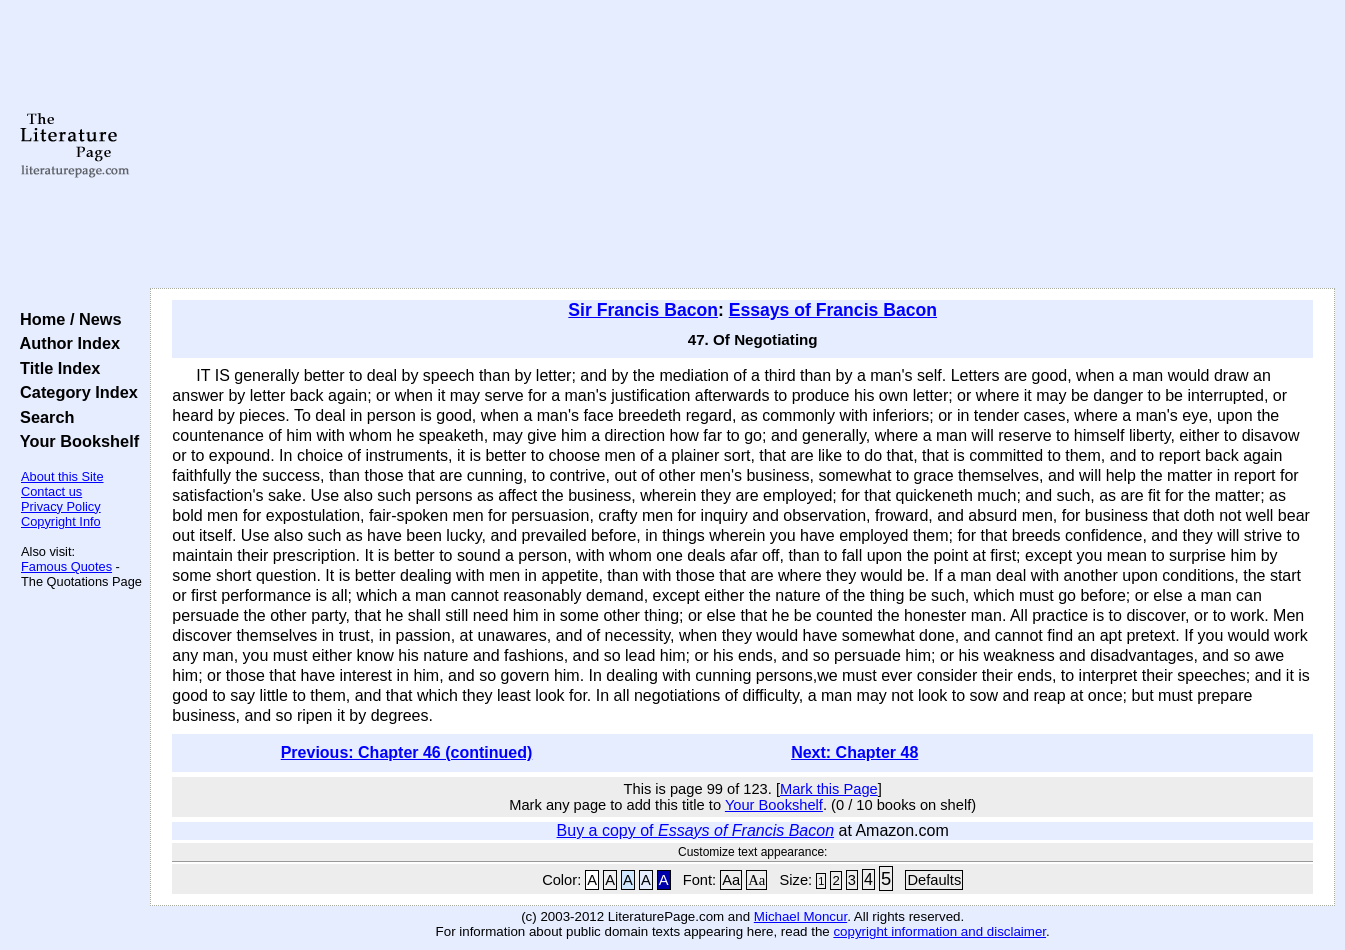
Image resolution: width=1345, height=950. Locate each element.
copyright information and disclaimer (939, 931)
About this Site (62, 476)
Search (42, 417)
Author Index (65, 343)
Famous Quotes (66, 566)
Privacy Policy (61, 506)
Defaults (934, 880)
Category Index (74, 392)
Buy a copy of (695, 830)
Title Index (55, 368)
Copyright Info (61, 521)
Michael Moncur (800, 916)
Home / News (66, 319)
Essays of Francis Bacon (833, 310)
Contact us (51, 491)
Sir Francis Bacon (643, 310)
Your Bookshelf (75, 441)
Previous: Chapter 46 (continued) (407, 752)
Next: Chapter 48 (854, 752)
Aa (731, 880)
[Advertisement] (743, 145)
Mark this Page (829, 789)
